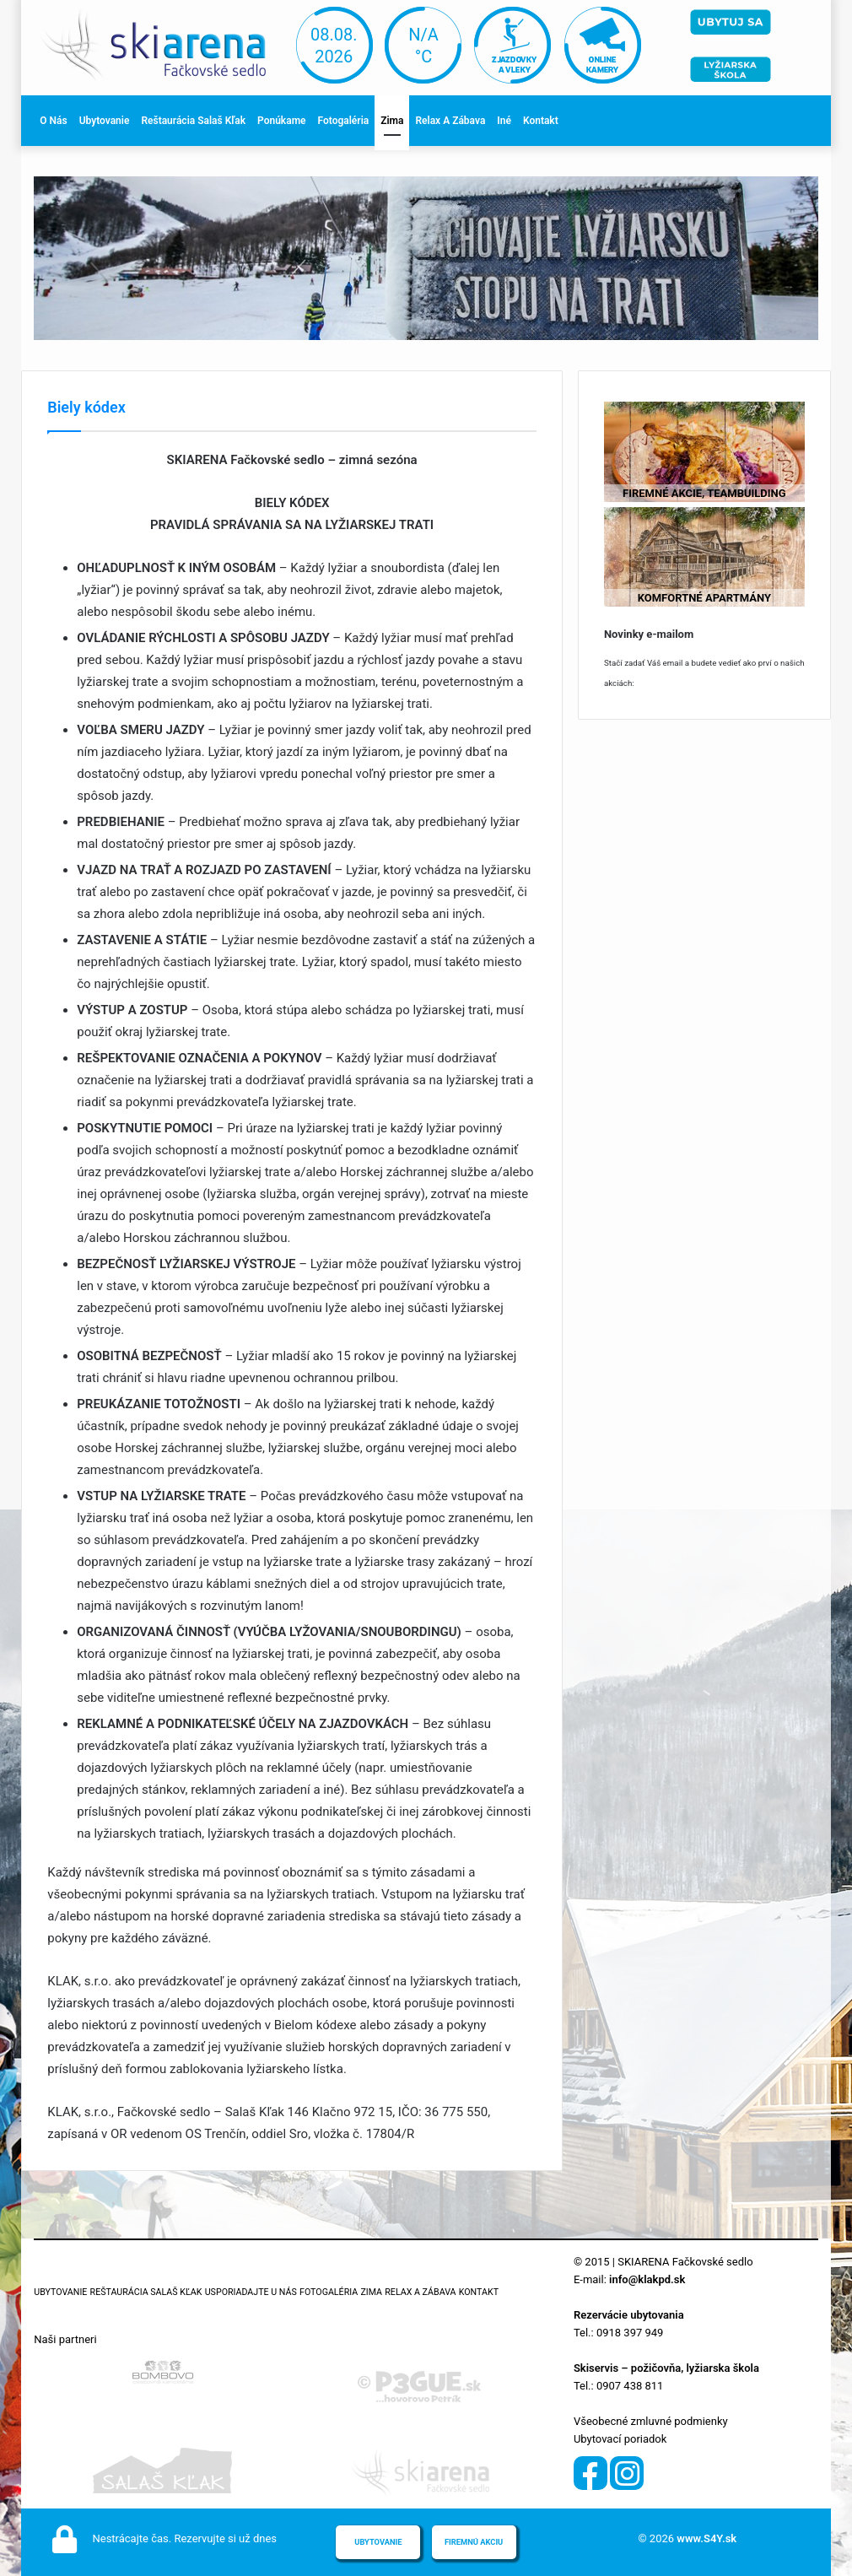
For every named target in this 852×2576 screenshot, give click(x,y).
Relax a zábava (450, 121)
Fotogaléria (343, 121)
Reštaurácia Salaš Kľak (193, 121)
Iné (504, 121)
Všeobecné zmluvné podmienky (651, 2421)
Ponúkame (281, 121)
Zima (391, 121)
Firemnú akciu (474, 2541)
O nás (53, 121)
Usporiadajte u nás (251, 2292)
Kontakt (540, 121)
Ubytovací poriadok (620, 2439)
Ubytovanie (104, 121)
